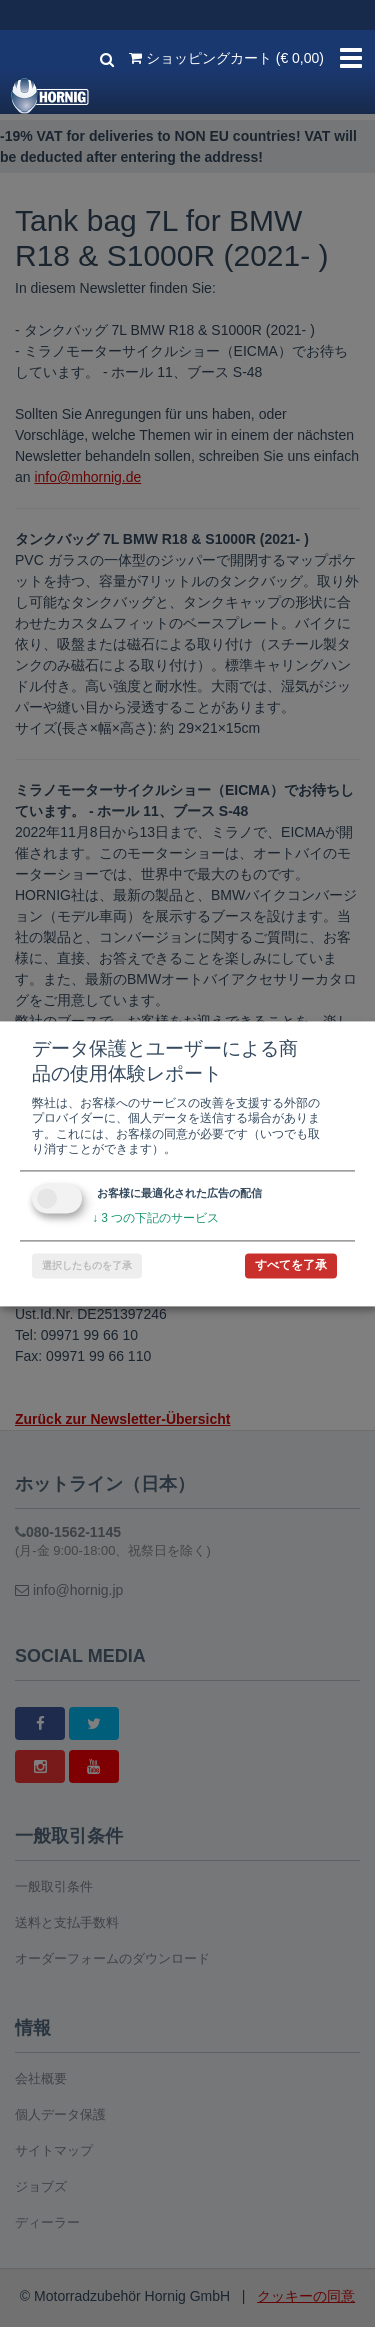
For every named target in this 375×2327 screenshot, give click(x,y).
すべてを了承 (291, 1265)
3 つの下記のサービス (155, 1218)
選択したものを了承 (87, 1265)
